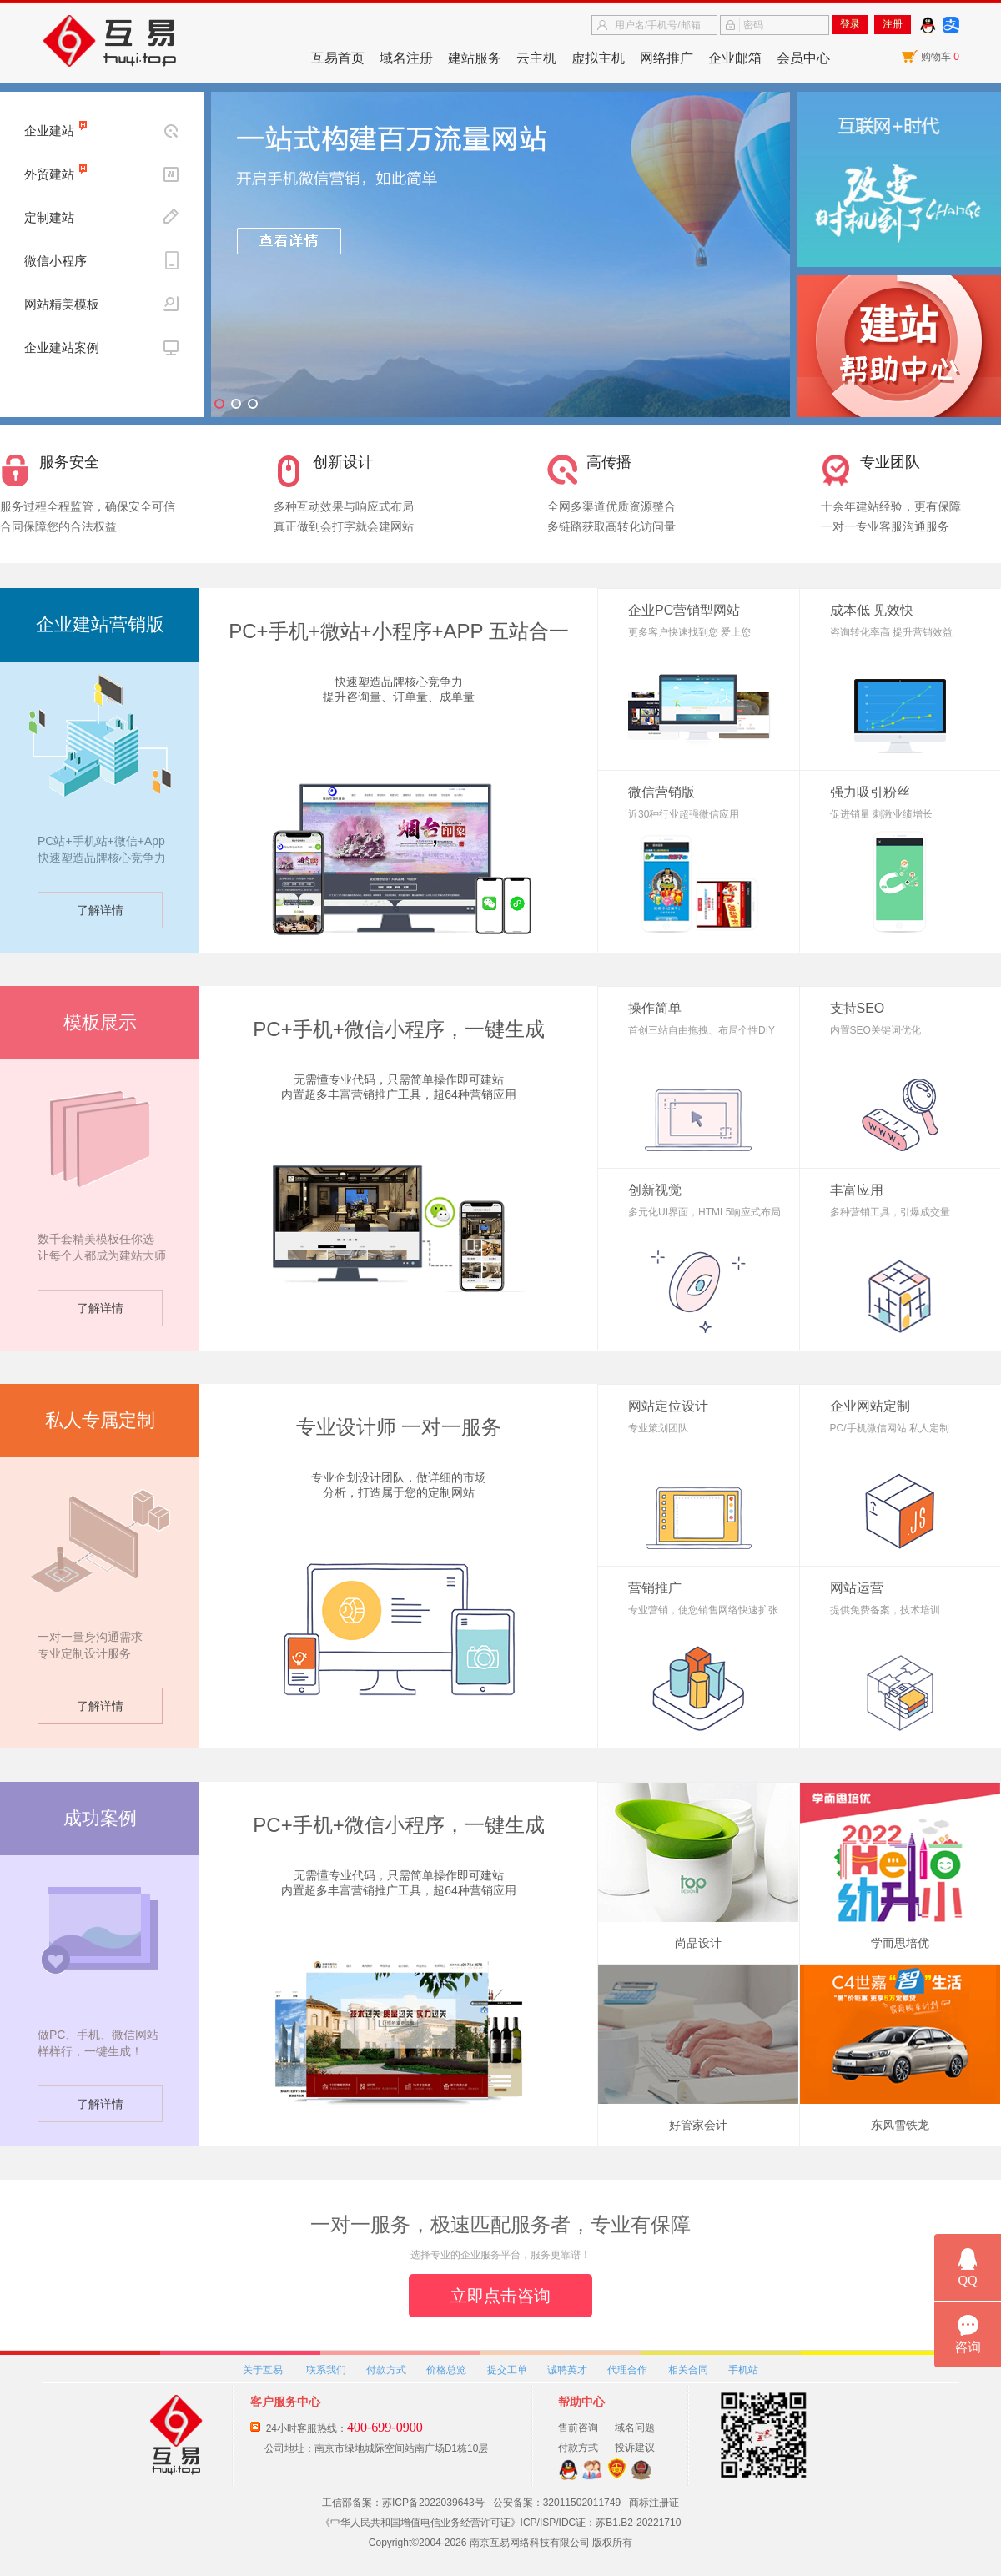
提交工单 (507, 2370)
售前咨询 (578, 2427)
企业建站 (49, 130)
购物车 (940, 57)
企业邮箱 (735, 58)
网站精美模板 (61, 304)
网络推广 (666, 58)
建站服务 (474, 58)
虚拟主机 (598, 58)
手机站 (743, 2370)
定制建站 (49, 217)
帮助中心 (581, 2401)
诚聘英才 (567, 2370)
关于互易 (263, 2370)
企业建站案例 (61, 347)
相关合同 (688, 2370)
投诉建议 (635, 2447)
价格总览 (446, 2370)
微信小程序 (55, 261)
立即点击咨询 (500, 2296)
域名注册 (406, 58)
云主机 (536, 58)
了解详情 (100, 910)
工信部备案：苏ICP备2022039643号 (403, 2502)
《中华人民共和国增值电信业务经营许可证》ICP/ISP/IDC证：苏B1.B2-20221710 (501, 2522)
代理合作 (627, 2370)
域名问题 (635, 2427)
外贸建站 (49, 174)
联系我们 (326, 2370)
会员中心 (803, 58)
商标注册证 (654, 2502)
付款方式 (386, 2370)
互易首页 (338, 58)
